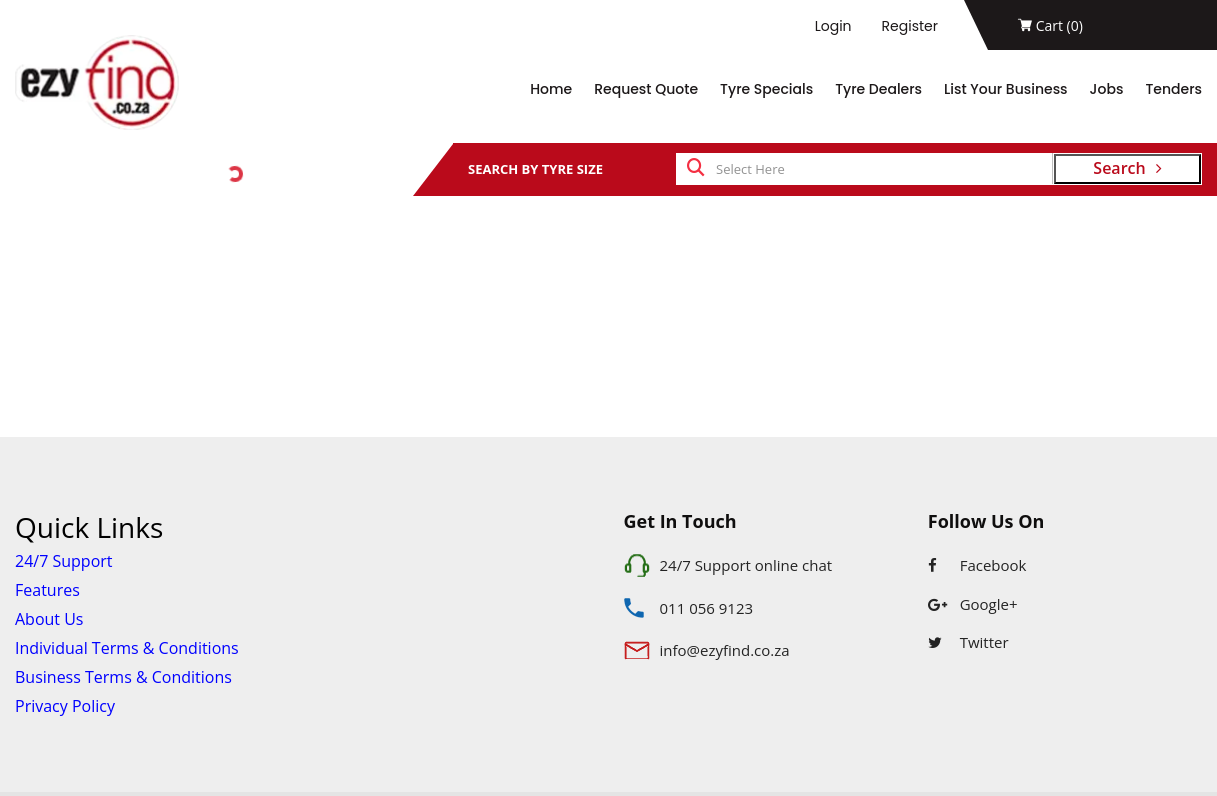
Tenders (1173, 89)
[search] (696, 169)
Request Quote (646, 89)
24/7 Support (64, 561)
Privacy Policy (65, 706)
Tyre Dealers (878, 89)
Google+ (973, 604)
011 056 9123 (707, 608)
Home (551, 89)
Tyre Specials (766, 89)
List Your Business (1006, 89)
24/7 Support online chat (746, 565)
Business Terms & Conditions (123, 677)
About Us (49, 619)
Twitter (968, 642)
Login (833, 26)
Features (47, 590)
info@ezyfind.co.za (725, 650)
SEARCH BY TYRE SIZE (535, 169)
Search (1127, 168)
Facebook (977, 565)
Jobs (1107, 89)
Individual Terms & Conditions (127, 648)
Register (910, 26)
